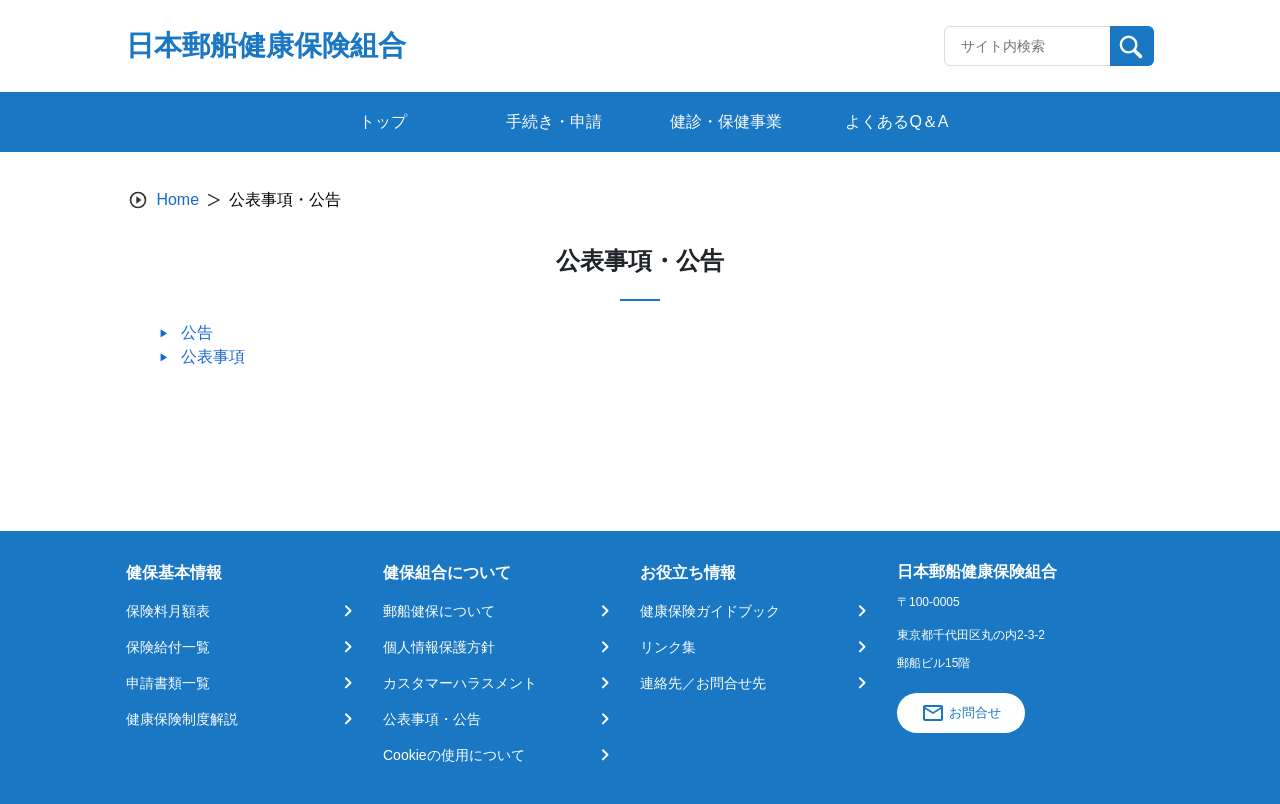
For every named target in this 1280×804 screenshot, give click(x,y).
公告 (197, 332)
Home (177, 199)
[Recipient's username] (1027, 46)
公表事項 (213, 356)
